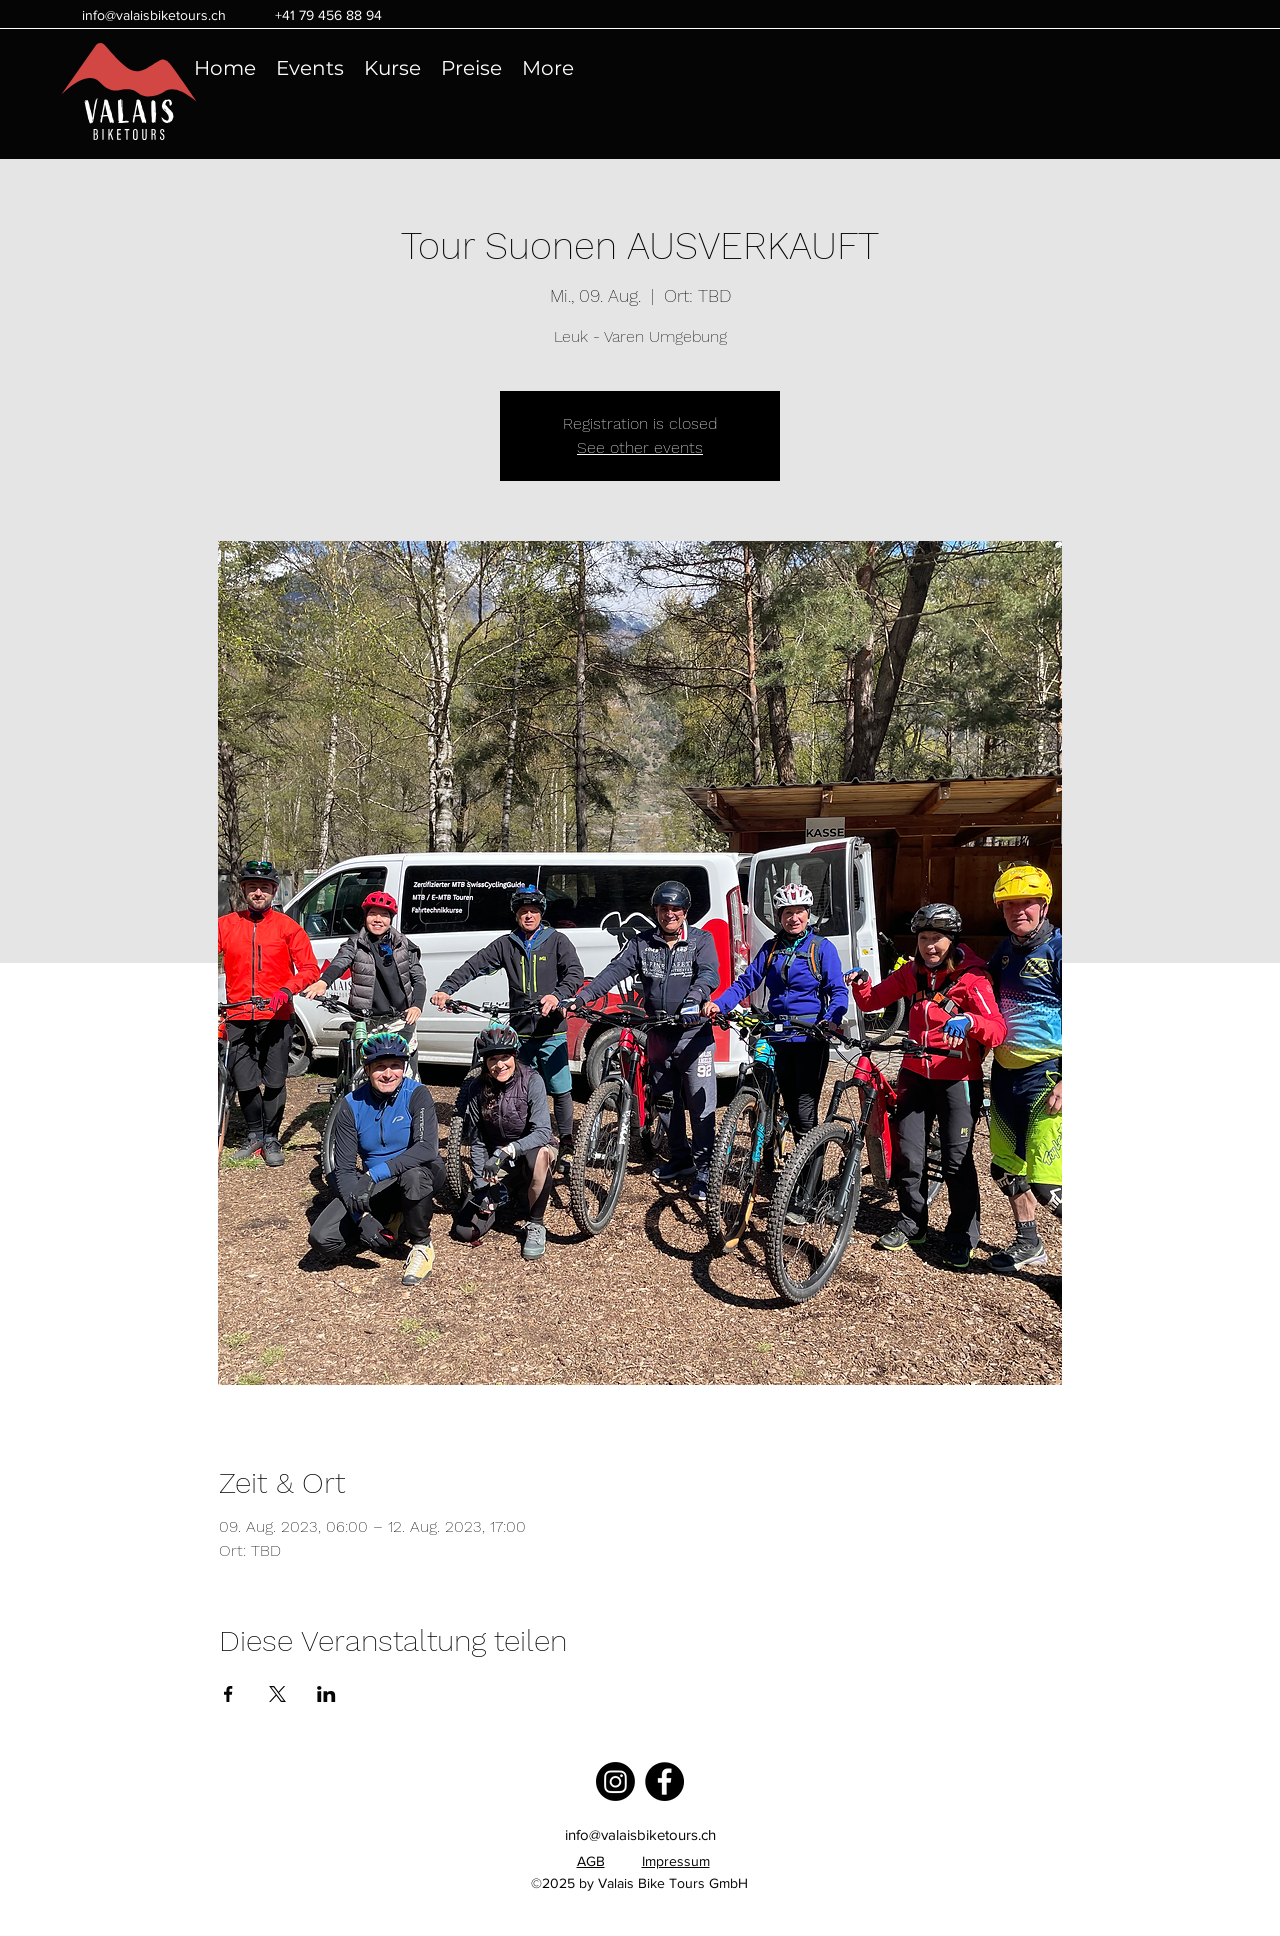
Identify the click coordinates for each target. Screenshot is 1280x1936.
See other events (640, 447)
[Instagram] (615, 1781)
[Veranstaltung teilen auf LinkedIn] (326, 1694)
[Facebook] (664, 1781)
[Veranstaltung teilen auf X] (277, 1694)
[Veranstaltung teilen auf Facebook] (228, 1694)
